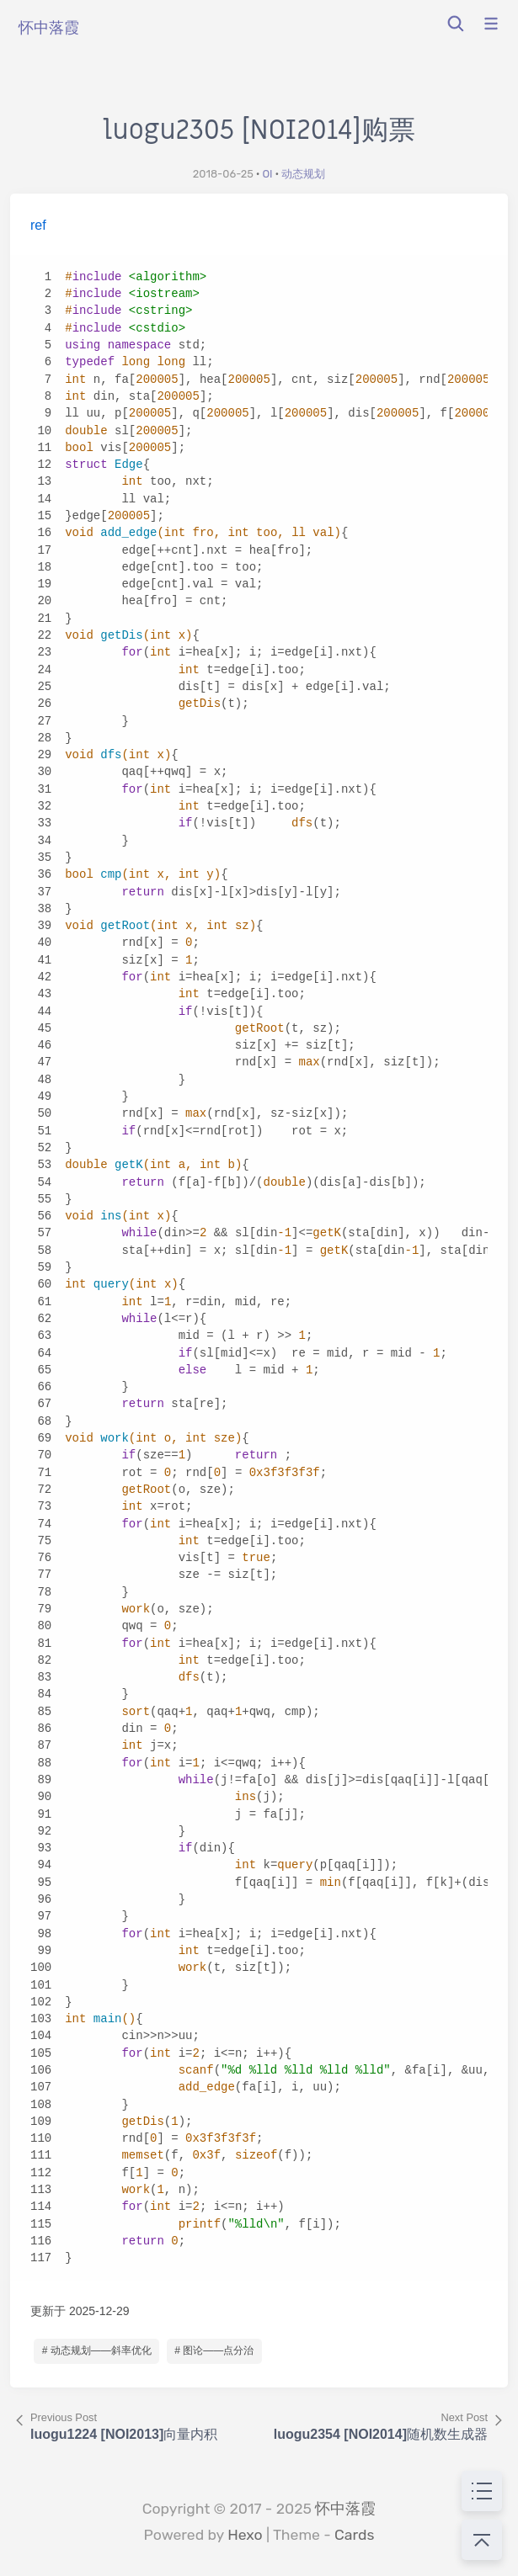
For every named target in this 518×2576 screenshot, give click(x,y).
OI (267, 173)
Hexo (245, 2534)
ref (38, 225)
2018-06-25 (223, 173)
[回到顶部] (482, 2540)
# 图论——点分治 (214, 2350)
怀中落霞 (345, 2508)
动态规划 (303, 173)
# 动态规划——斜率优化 (97, 2350)
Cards (354, 2534)
